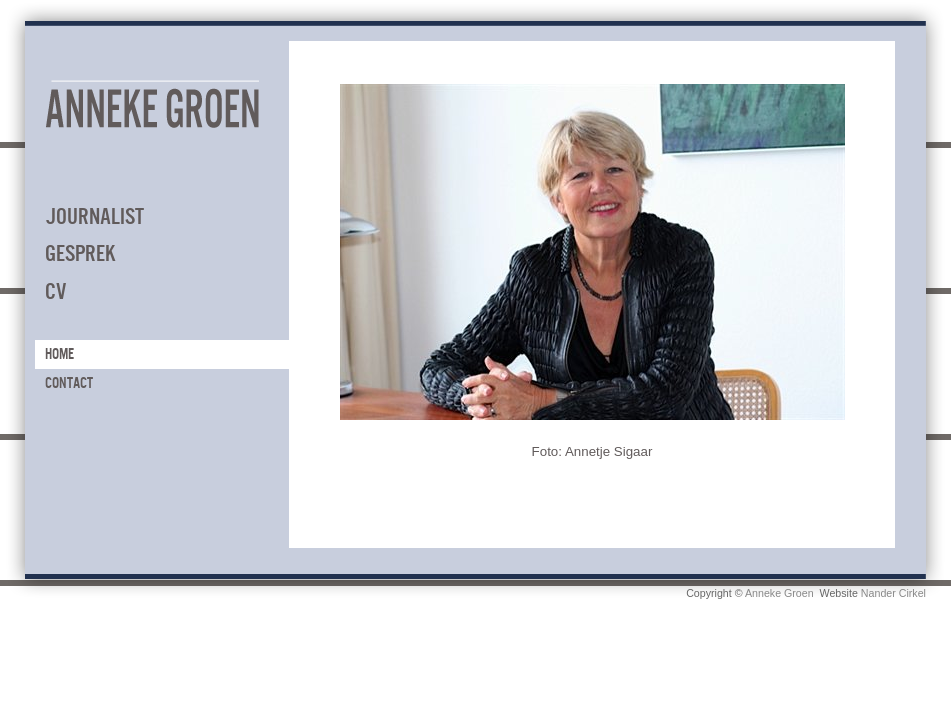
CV (55, 291)
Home (59, 354)
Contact (69, 383)
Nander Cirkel (893, 593)
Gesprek (80, 253)
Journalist (94, 216)
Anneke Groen (779, 593)
